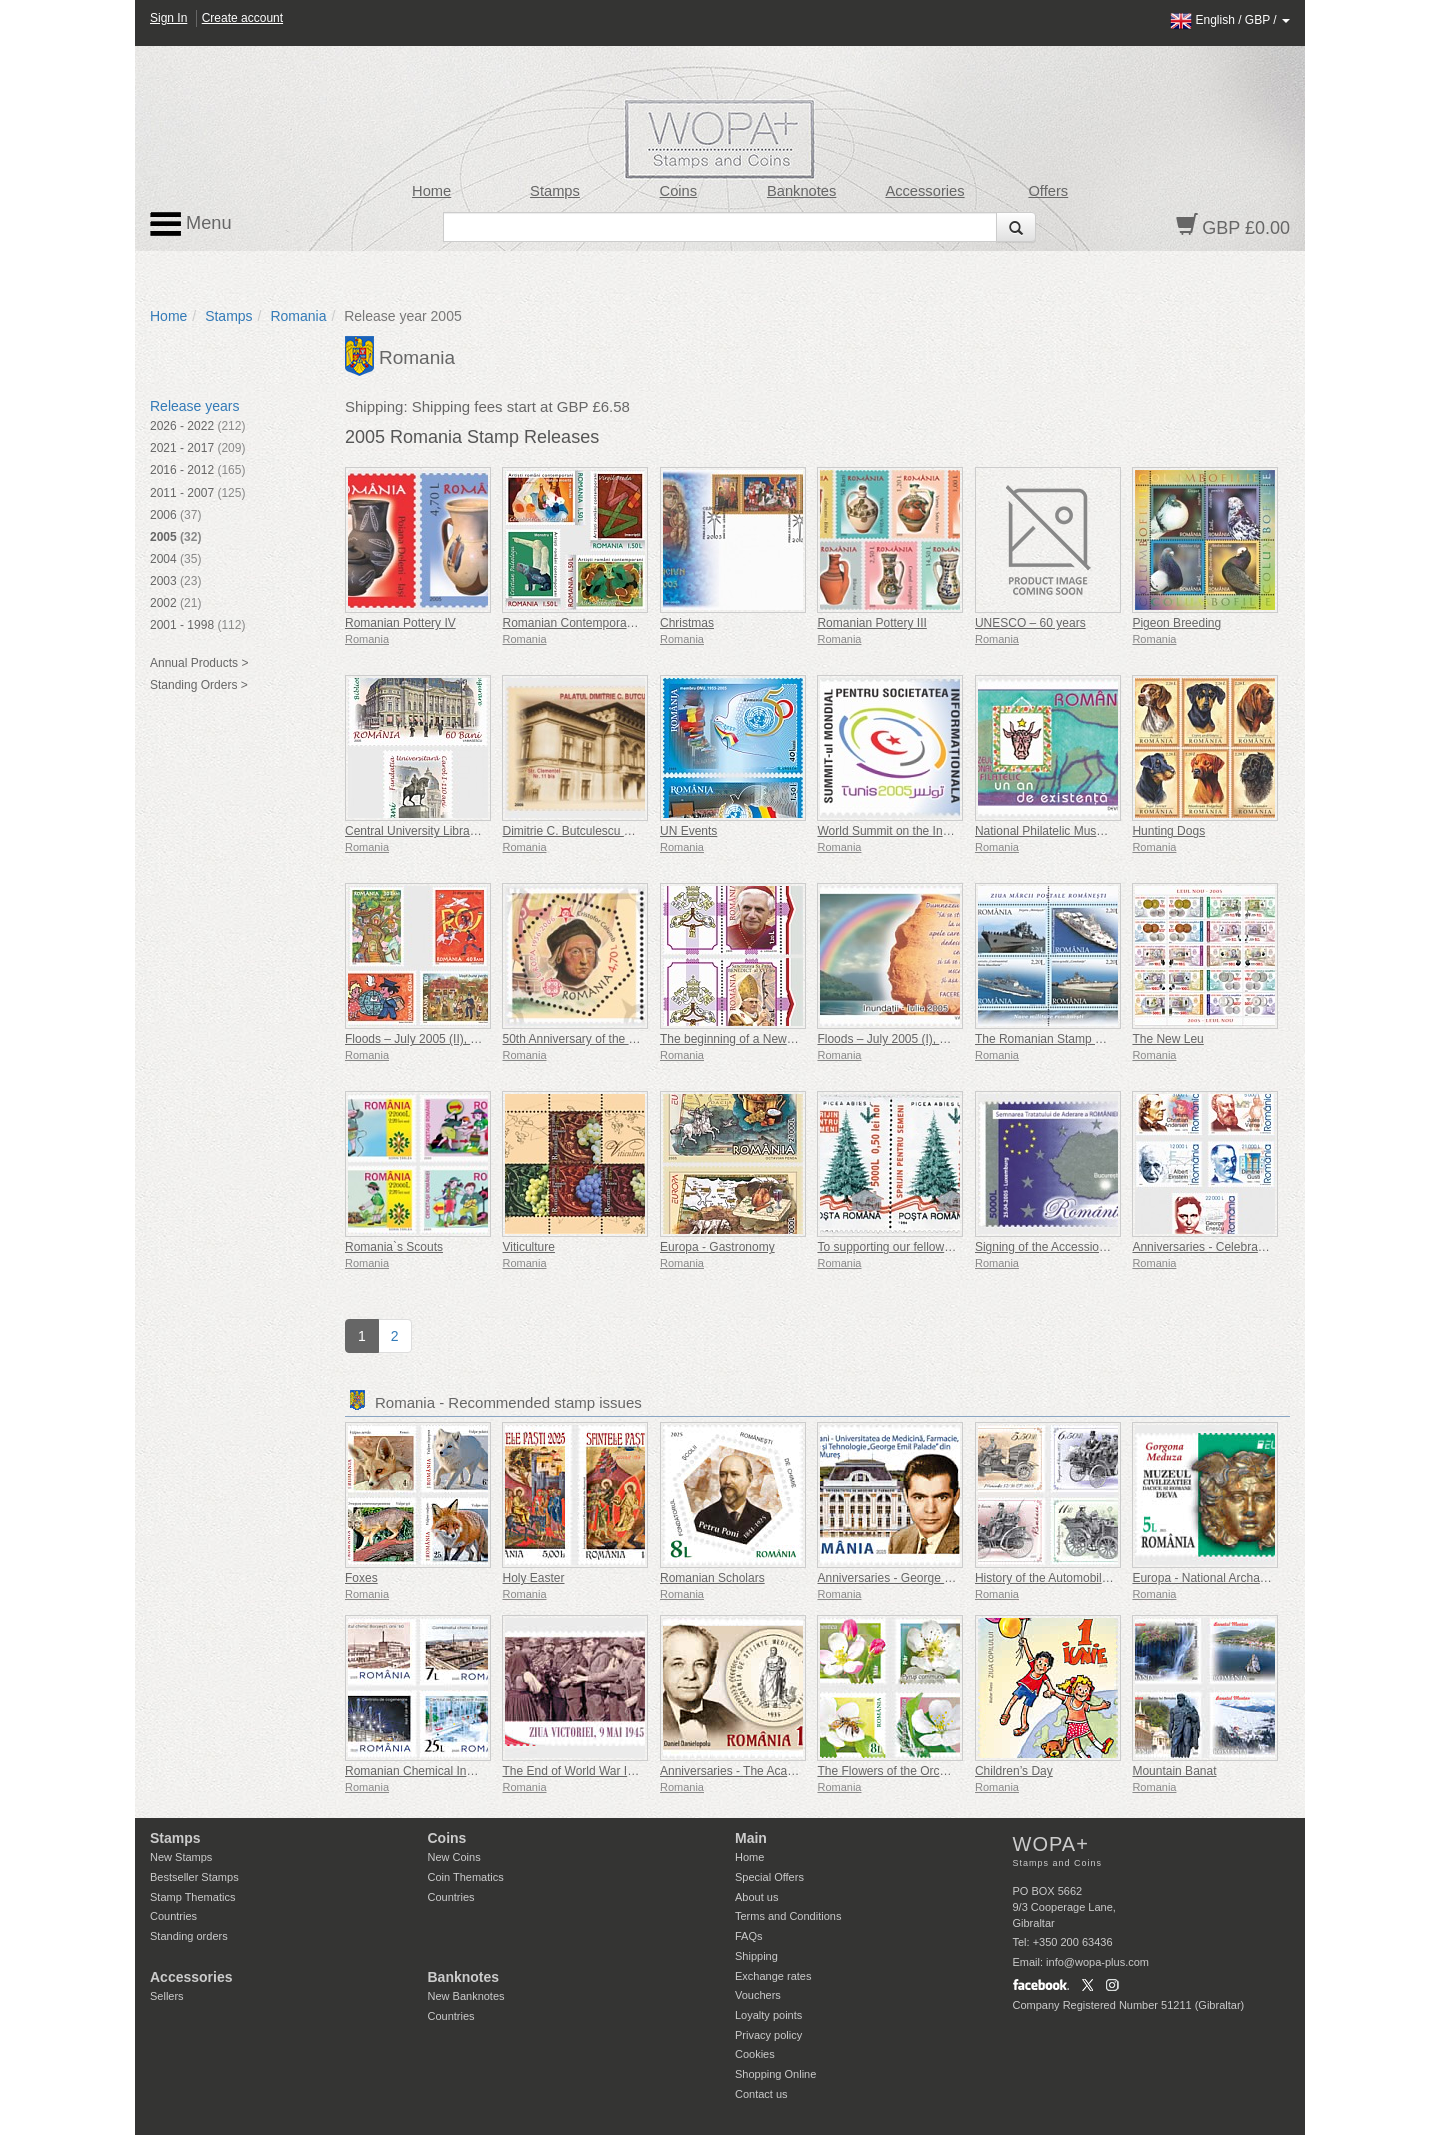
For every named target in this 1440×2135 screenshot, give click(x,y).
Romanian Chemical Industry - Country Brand (466, 1771)
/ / (1230, 20)
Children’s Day (1014, 1771)
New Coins (454, 1857)
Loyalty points (768, 2015)
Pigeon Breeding (1176, 623)
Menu (191, 224)
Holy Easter (533, 1578)
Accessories (924, 191)
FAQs (749, 1936)
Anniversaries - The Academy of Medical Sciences (793, 1771)
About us (756, 1897)
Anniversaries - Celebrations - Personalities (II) (1256, 1247)
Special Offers (769, 1877)
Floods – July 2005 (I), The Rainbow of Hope (936, 1039)
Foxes (361, 1578)
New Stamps (181, 1857)
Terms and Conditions (788, 1916)
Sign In (168, 18)
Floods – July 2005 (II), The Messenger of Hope (472, 1039)
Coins (679, 191)
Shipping (756, 1956)
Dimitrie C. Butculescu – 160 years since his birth (632, 831)
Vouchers (758, 1995)
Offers (1048, 191)
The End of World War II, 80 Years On (602, 1771)
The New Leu (1167, 1039)
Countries (173, 1916)
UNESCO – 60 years (1030, 623)
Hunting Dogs (1168, 831)
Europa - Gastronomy (717, 1247)
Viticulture (528, 1247)
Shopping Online (775, 2074)
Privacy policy (768, 2035)
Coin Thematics (466, 1877)
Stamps (555, 191)
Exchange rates (773, 1976)
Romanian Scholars (712, 1578)
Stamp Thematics (192, 1897)
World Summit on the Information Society (926, 831)
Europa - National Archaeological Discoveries (1252, 1578)
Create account (242, 18)
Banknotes (801, 191)
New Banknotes (466, 1996)
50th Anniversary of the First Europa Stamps (619, 1039)
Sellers (167, 1996)
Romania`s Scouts (394, 1247)
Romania (298, 316)
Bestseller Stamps (194, 1877)
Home (431, 191)
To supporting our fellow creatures (907, 1247)
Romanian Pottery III (871, 623)
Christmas (687, 623)
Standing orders (189, 1936)
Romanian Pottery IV (400, 623)
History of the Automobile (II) (1050, 1578)
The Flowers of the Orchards (893, 1771)
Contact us (761, 2094)
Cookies (755, 2054)
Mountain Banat (1174, 1771)
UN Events (688, 831)
